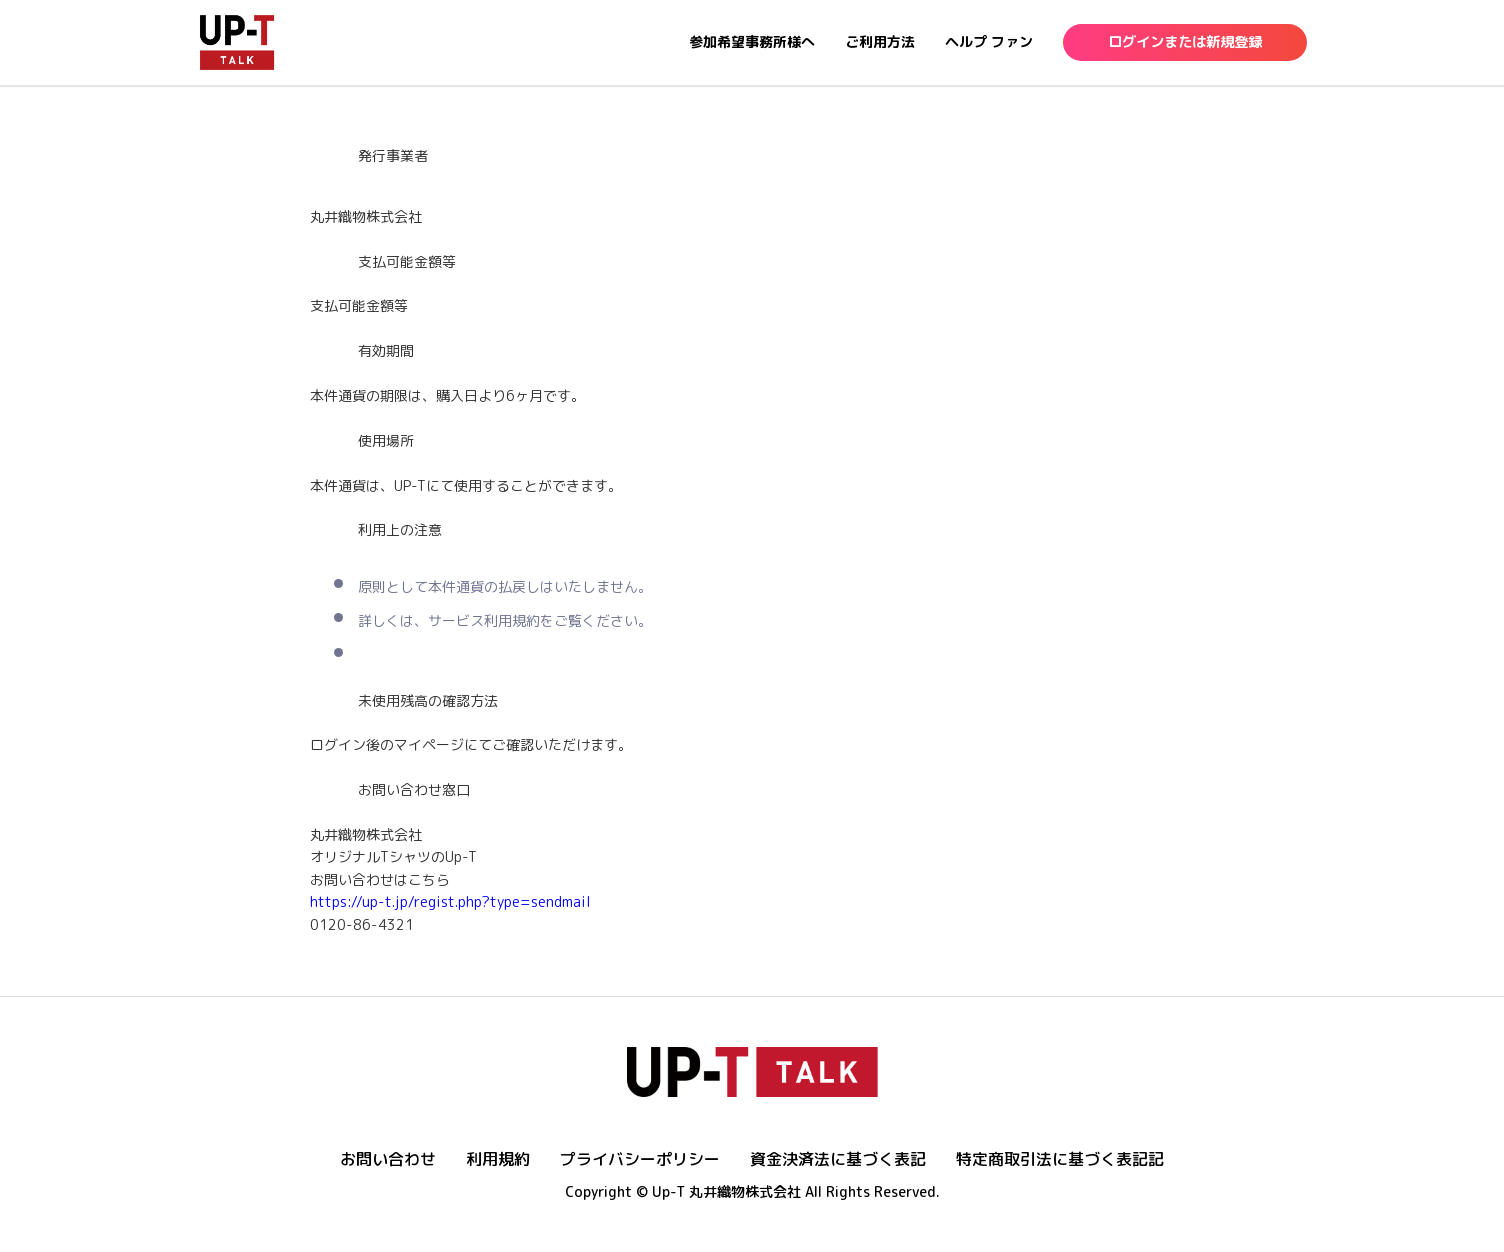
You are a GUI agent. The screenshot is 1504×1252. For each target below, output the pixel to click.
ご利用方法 (880, 41)
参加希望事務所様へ (752, 41)
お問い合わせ (388, 1159)
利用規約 (498, 1159)
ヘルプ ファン (989, 41)
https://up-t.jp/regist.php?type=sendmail (450, 901)
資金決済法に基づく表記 (838, 1159)
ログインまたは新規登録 (1185, 42)
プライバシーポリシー (640, 1159)
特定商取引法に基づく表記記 (1060, 1159)
